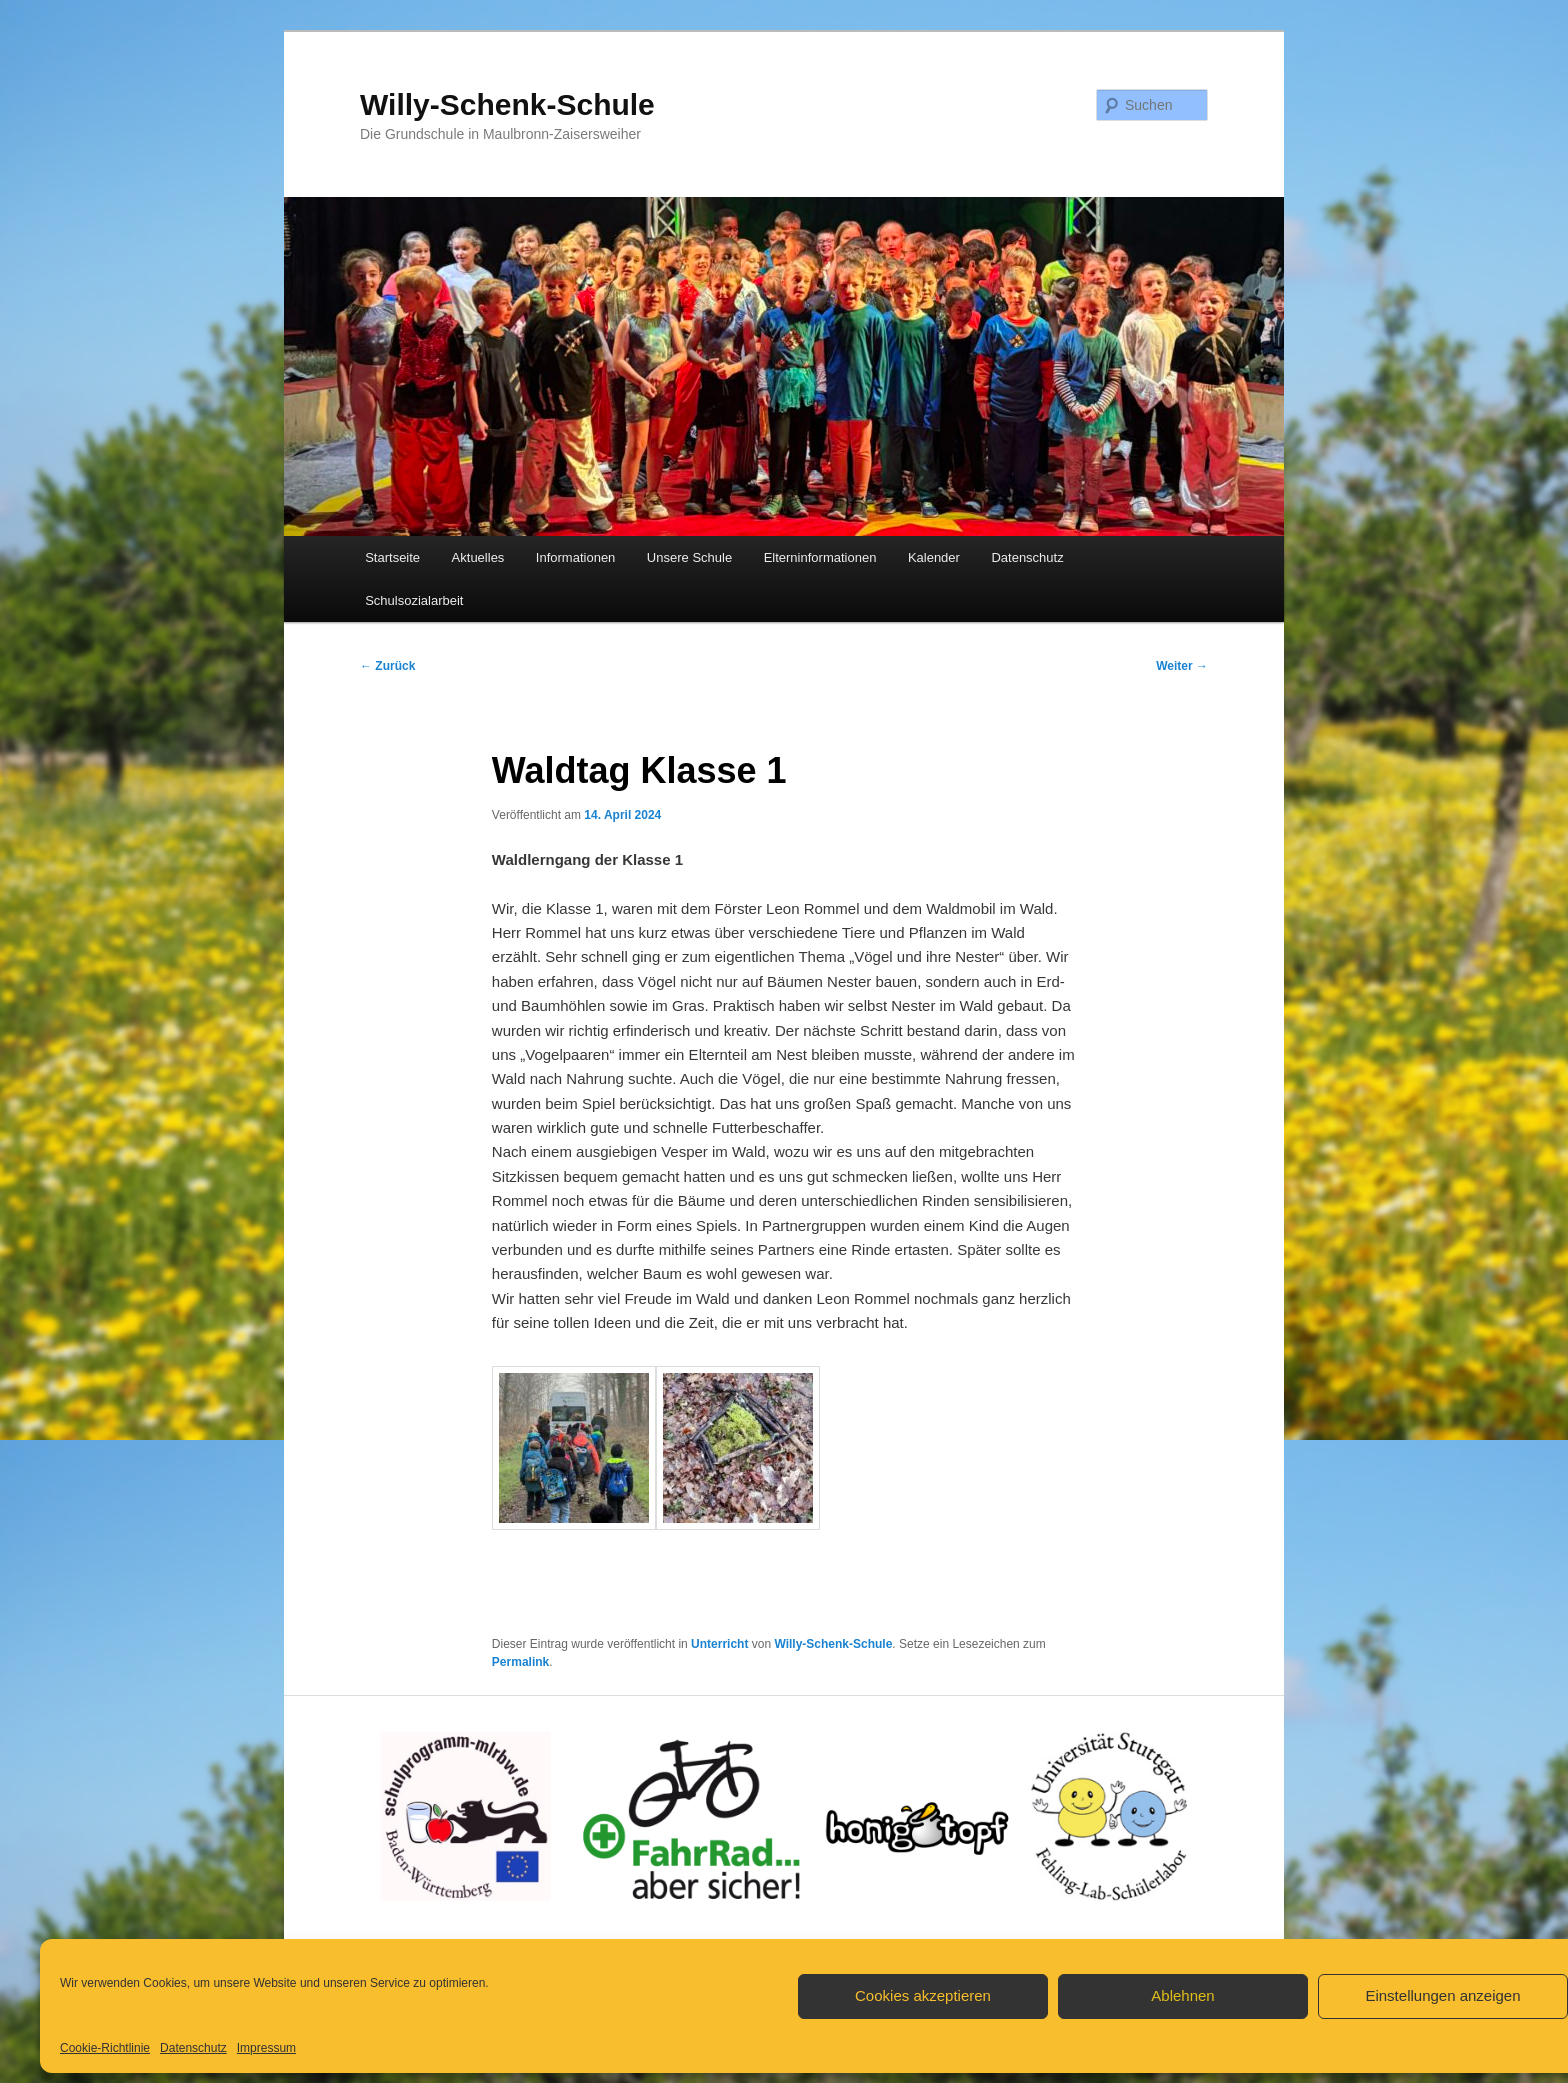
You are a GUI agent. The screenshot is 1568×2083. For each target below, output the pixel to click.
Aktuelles (478, 557)
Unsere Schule (689, 557)
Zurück (387, 666)
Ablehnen (1182, 1995)
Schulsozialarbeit (414, 600)
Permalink (520, 1662)
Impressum (266, 2048)
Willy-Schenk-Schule (507, 104)
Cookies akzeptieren (923, 1995)
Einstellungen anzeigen (1442, 1995)
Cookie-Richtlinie (105, 2048)
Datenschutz (193, 2048)
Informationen (576, 557)
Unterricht (719, 1644)
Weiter (1182, 666)
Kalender (934, 557)
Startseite (392, 557)
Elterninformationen (820, 557)
